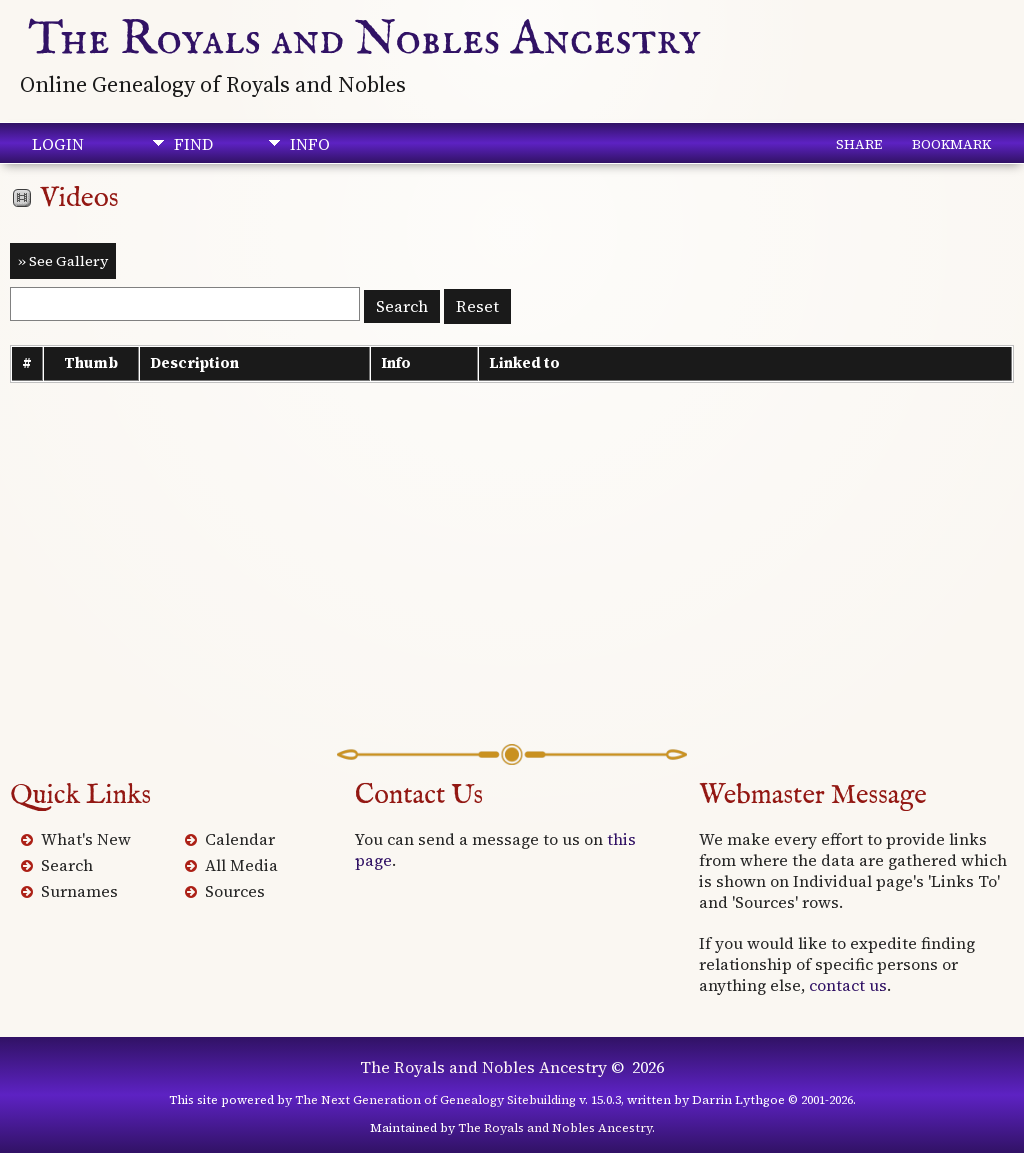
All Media (241, 865)
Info (310, 144)
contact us (848, 985)
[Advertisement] (512, 584)
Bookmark (951, 144)
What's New (86, 839)
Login (58, 144)
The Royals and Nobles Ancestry (364, 40)
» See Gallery (63, 261)
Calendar (240, 839)
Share (859, 144)
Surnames (79, 891)
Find (193, 144)
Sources (235, 891)
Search (67, 865)
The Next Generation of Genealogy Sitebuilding (435, 1100)
